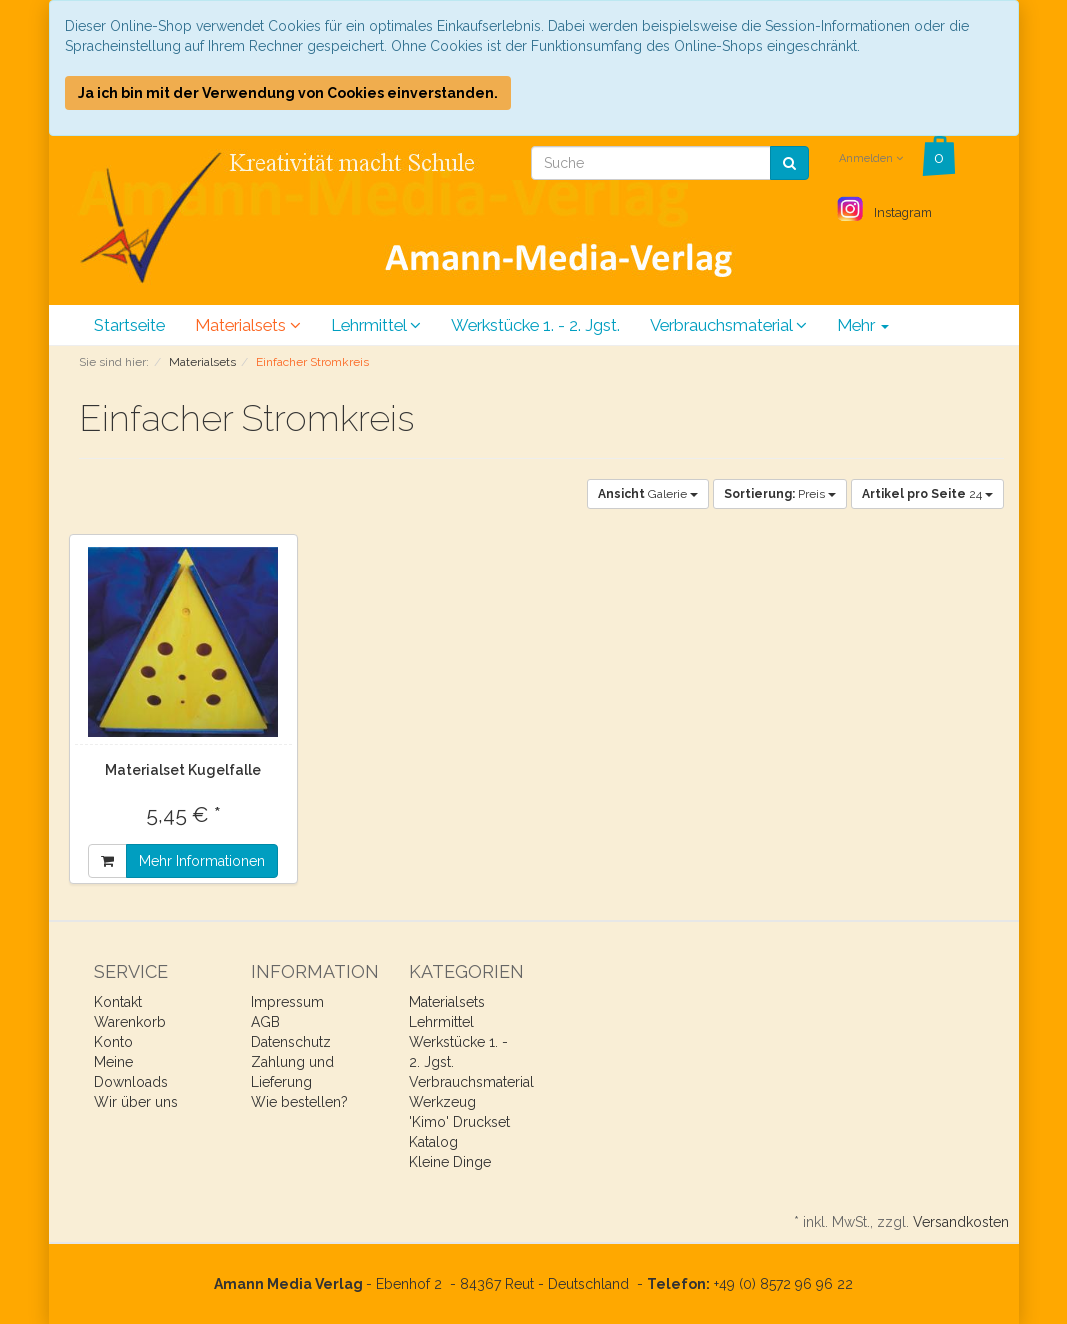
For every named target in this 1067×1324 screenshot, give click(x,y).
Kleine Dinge (450, 1162)
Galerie (648, 494)
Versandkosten (961, 1222)
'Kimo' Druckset (459, 1122)
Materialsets (248, 325)
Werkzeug (442, 1102)
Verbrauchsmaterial (728, 325)
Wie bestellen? (299, 1102)
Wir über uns (136, 1102)
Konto (113, 1042)
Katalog (433, 1142)
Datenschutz (291, 1042)
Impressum (287, 1002)
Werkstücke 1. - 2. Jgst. (535, 325)
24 (927, 494)
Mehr (863, 325)
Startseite (129, 325)
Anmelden (871, 158)
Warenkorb (130, 1022)
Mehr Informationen (202, 861)
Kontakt (118, 1002)
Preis (780, 494)
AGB (265, 1022)
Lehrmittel (376, 325)
